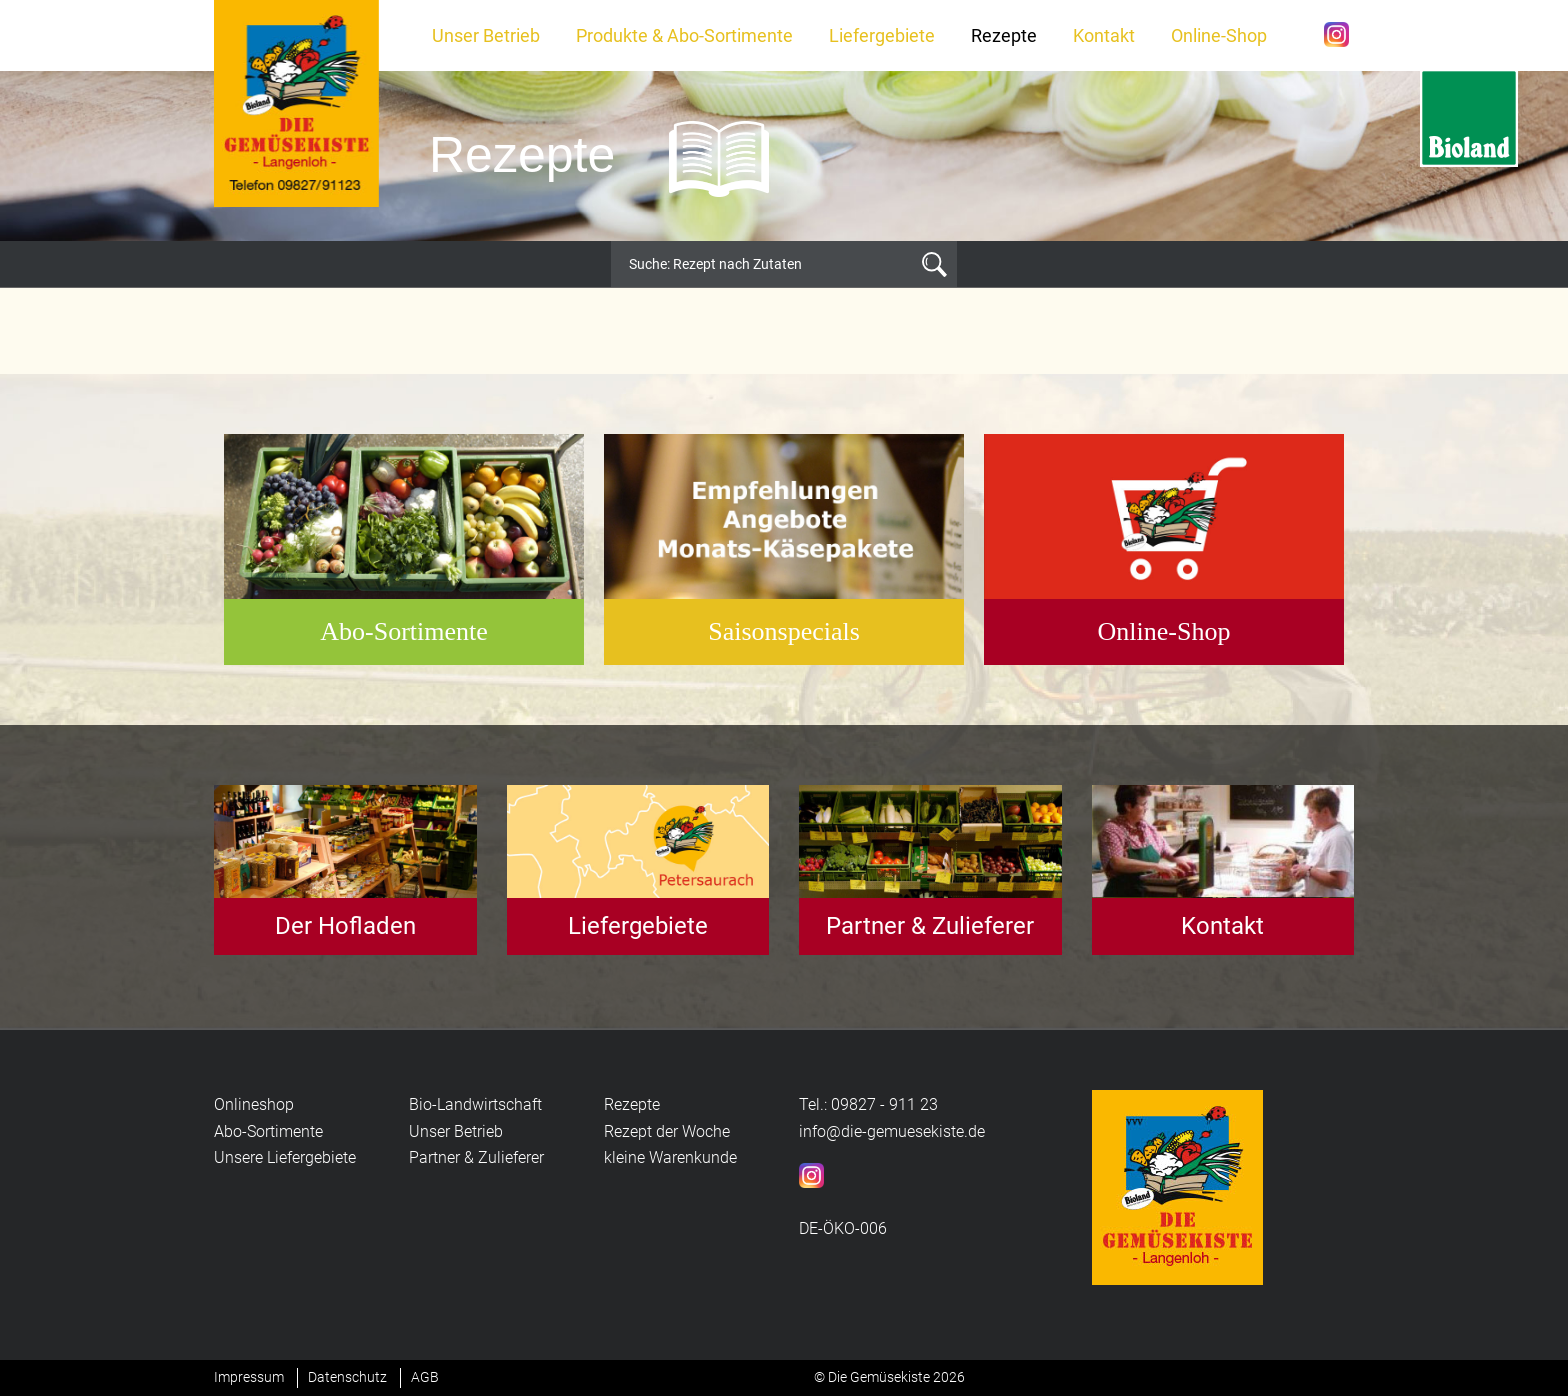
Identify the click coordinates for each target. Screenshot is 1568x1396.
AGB (425, 1377)
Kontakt (1104, 35)
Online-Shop (1219, 35)
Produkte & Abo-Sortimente (684, 35)
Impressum (249, 1377)
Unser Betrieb (486, 35)
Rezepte (1004, 35)
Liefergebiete (882, 35)
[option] (784, 156)
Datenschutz (347, 1377)
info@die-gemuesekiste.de (892, 1131)
